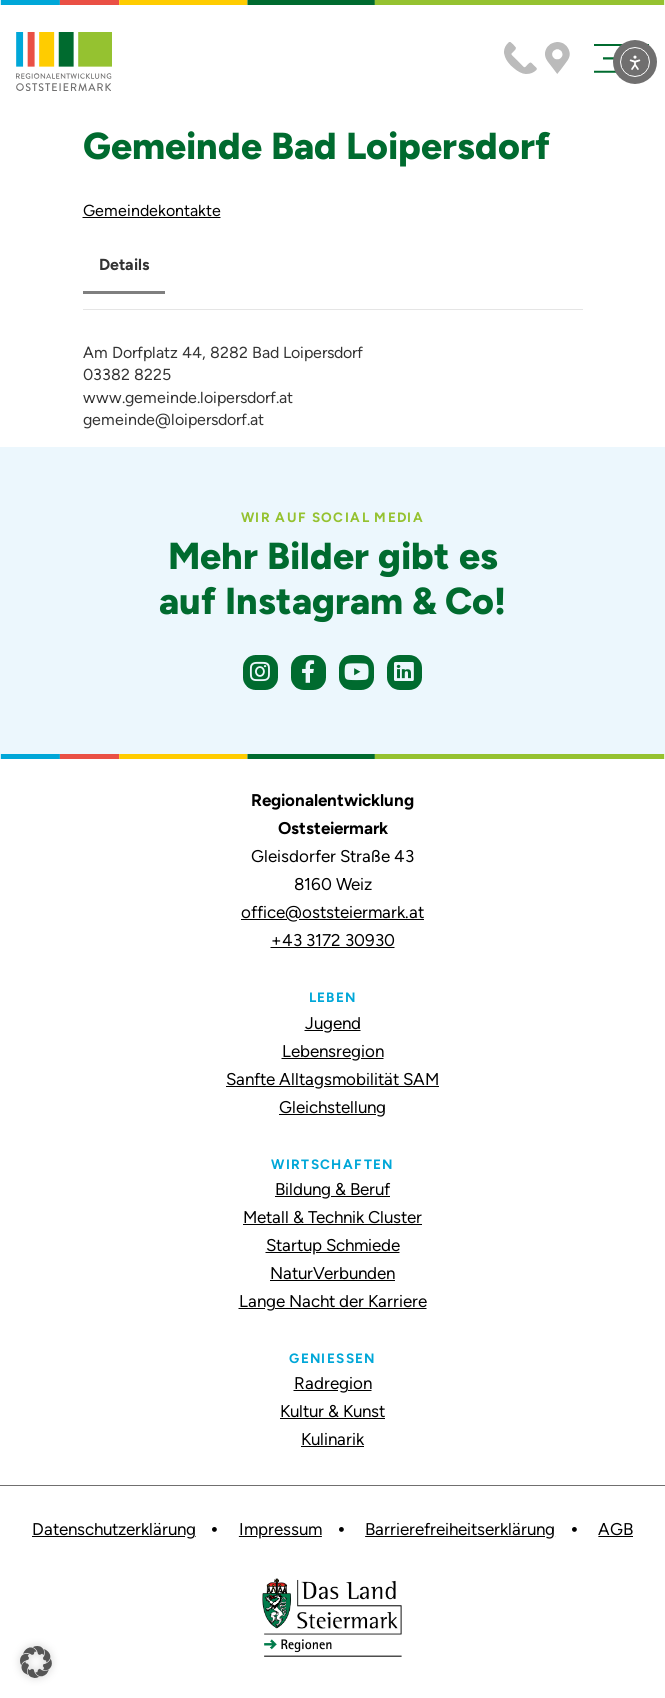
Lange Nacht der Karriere (333, 1301)
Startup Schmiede (333, 1245)
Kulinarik (332, 1439)
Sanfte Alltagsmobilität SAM (332, 1079)
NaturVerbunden (332, 1273)
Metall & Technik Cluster (332, 1217)
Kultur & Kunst (332, 1411)
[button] (36, 1662)
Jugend (333, 1023)
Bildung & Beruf (332, 1189)
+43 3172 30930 (333, 940)
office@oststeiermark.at (332, 912)
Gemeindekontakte (152, 210)
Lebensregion (333, 1051)
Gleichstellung (332, 1107)
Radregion (333, 1383)
